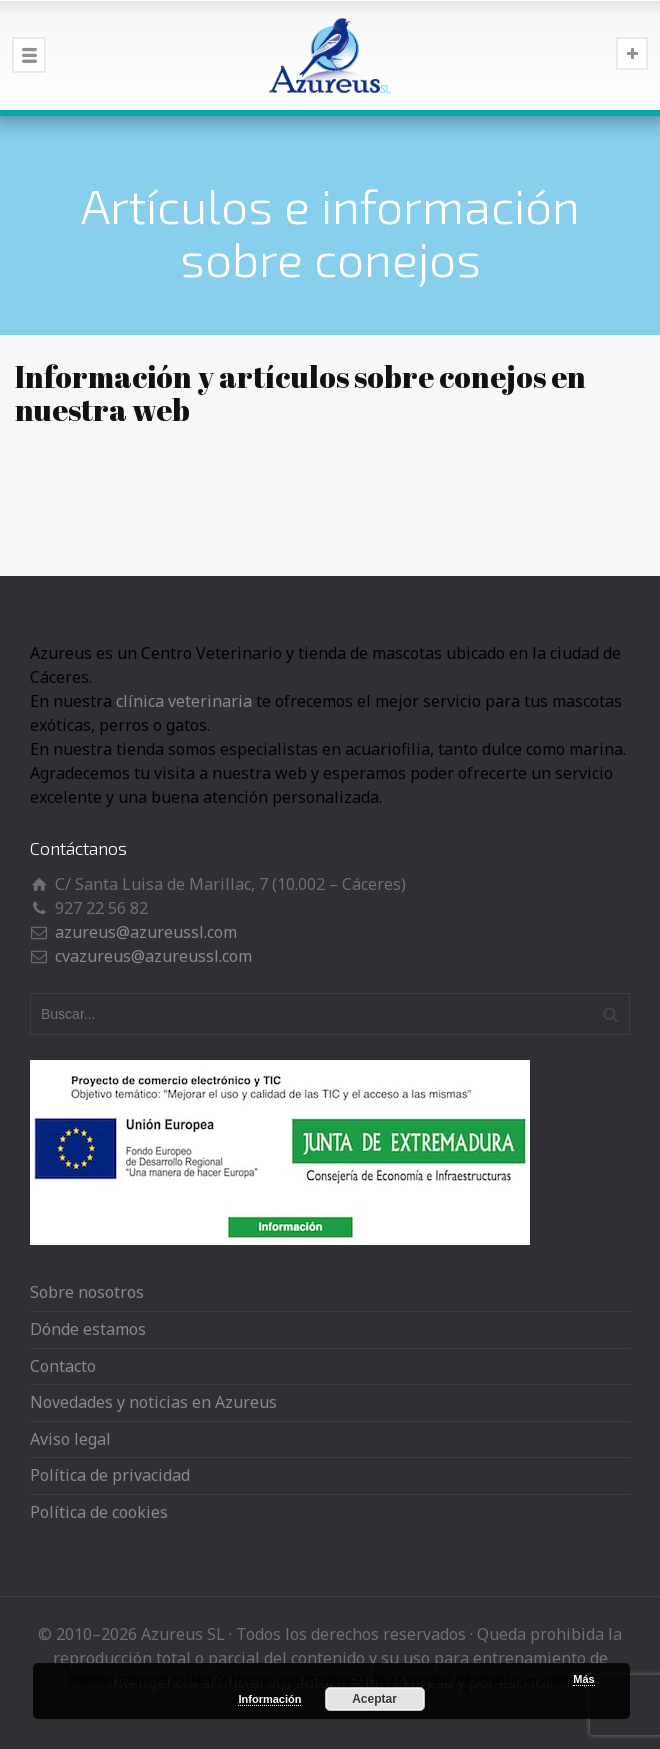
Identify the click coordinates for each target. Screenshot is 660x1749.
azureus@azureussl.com (146, 932)
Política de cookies (99, 1512)
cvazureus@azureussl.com (153, 956)
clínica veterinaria (184, 701)
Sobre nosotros (87, 1292)
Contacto (63, 1366)
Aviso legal (70, 1439)
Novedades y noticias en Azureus (153, 1402)
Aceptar (374, 1699)
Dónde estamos (88, 1329)
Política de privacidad (110, 1475)
